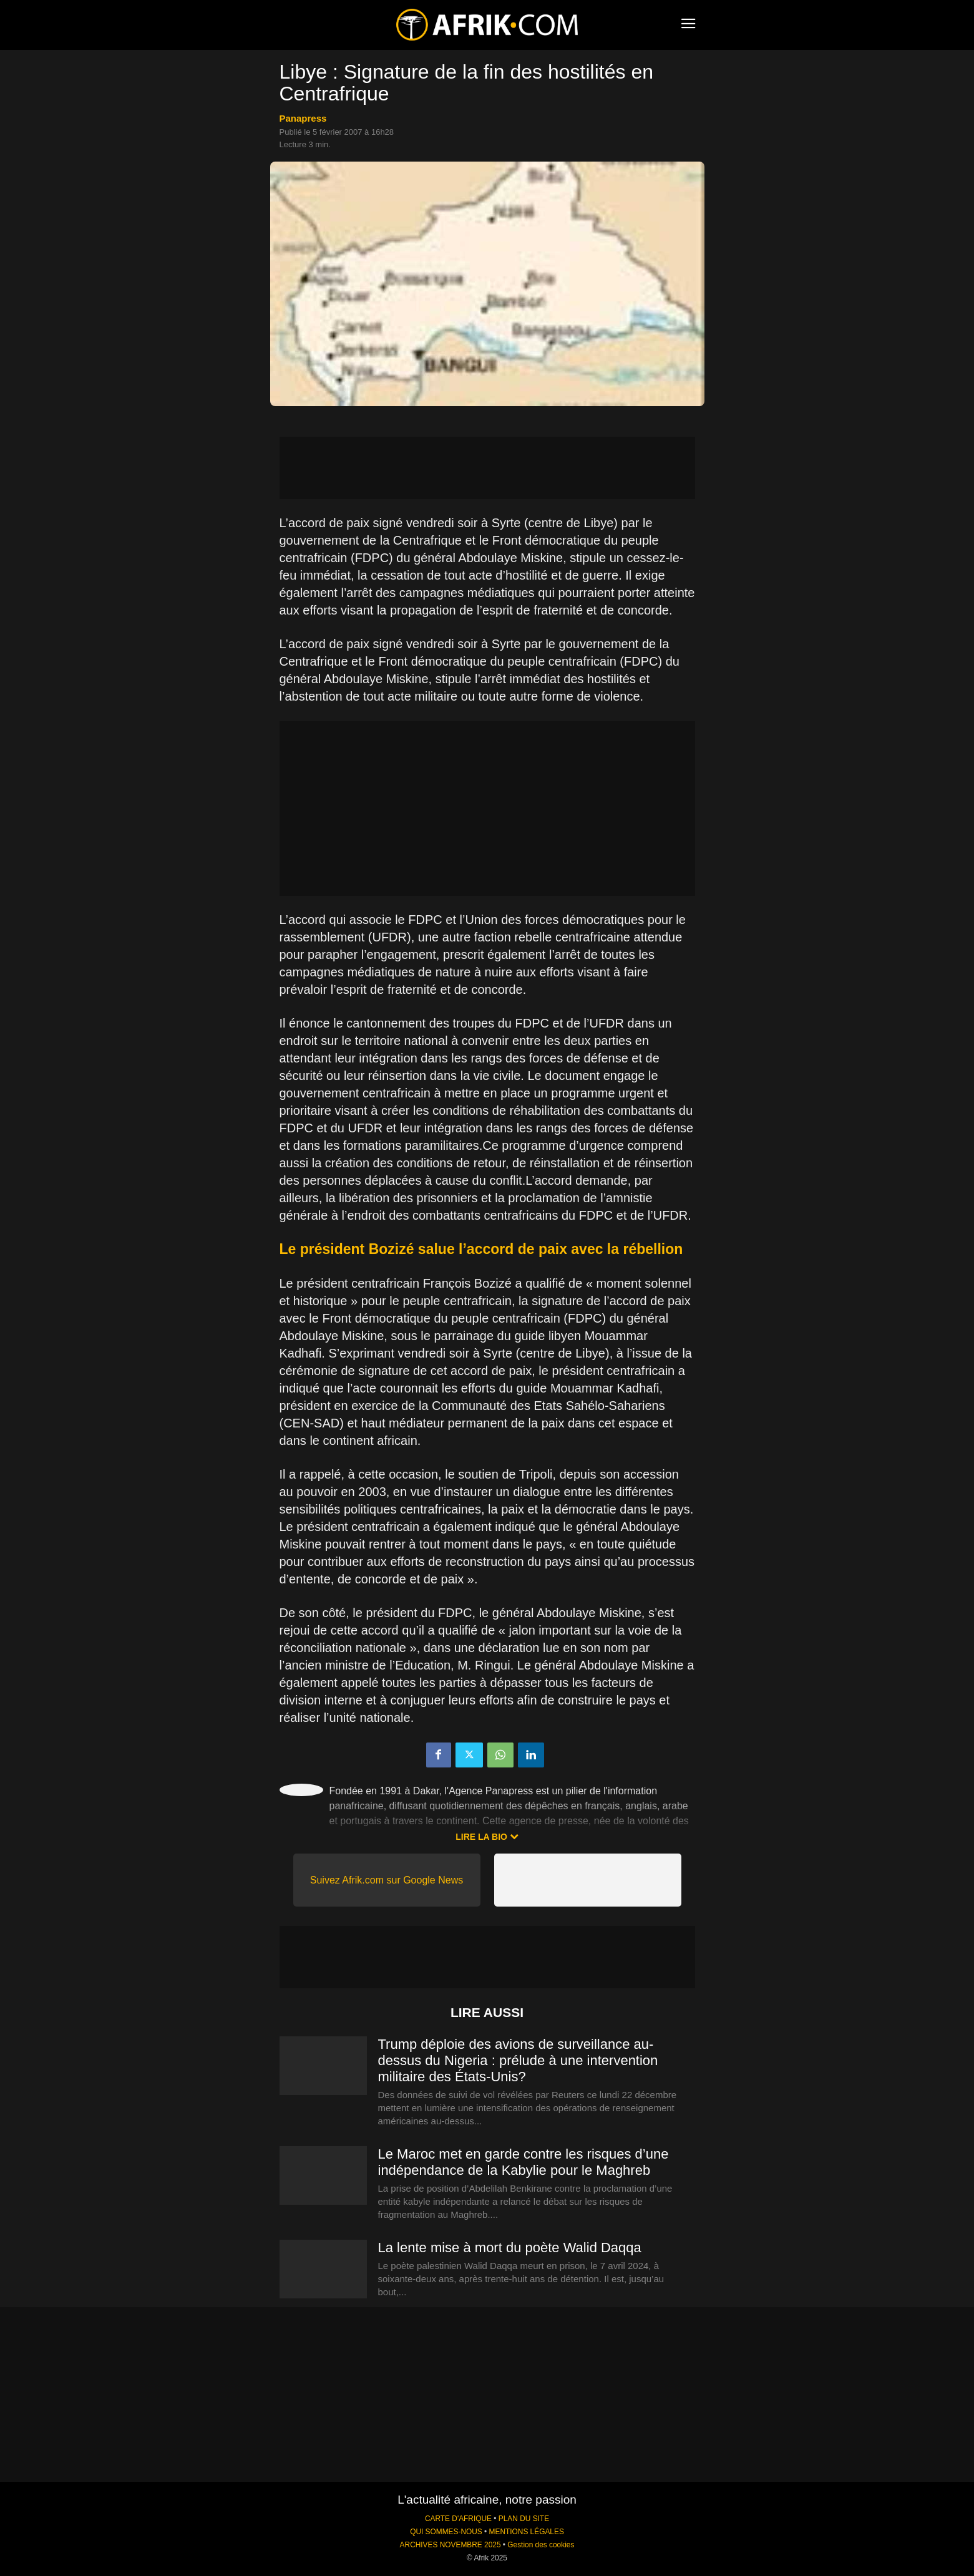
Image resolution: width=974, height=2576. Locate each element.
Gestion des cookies (540, 2544)
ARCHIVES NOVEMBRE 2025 (450, 2544)
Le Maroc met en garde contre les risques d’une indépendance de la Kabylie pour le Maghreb (523, 2162)
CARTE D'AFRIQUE (458, 2518)
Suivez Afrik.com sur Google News (386, 1880)
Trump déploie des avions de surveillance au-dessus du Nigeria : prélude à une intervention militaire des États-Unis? (518, 2060)
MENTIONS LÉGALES (526, 2531)
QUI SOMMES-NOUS (446, 2531)
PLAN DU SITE (524, 2518)
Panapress (303, 118)
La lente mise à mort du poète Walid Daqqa (509, 2247)
